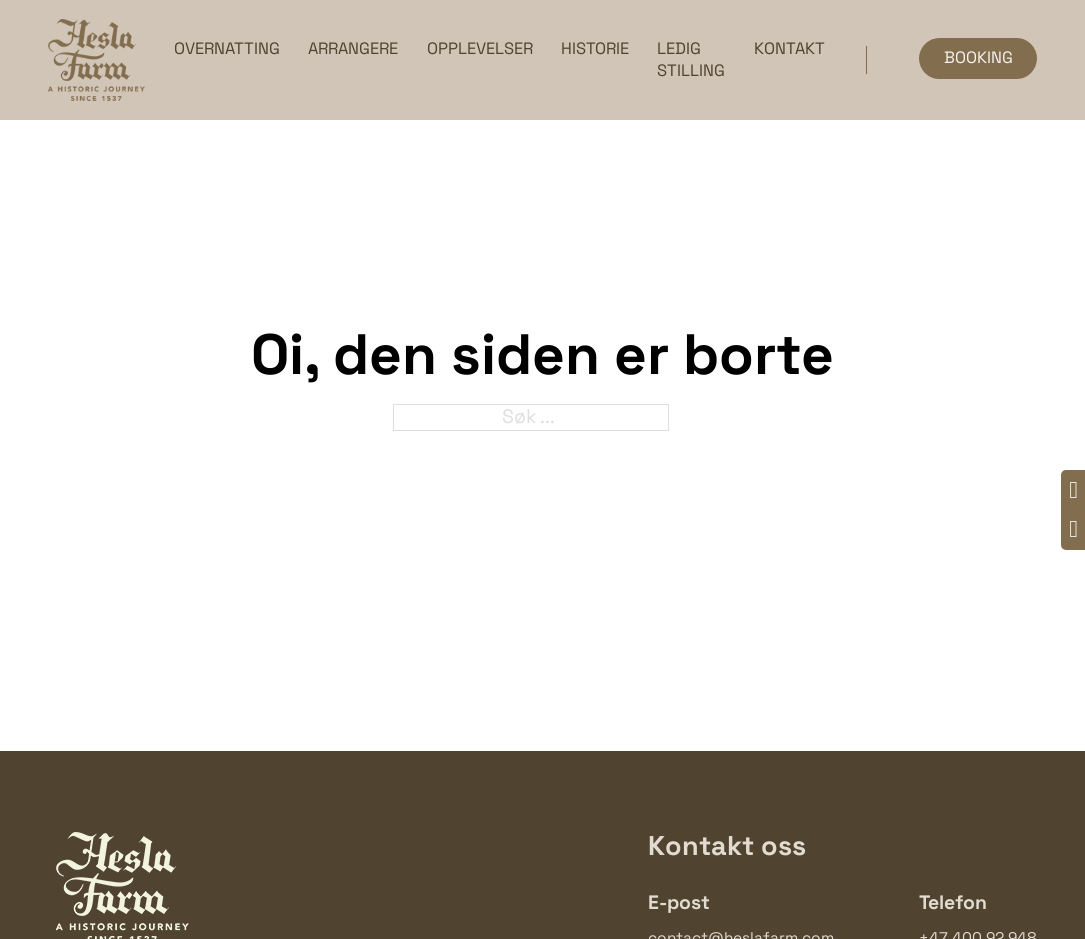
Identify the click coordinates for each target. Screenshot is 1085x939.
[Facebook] (1073, 491)
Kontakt (789, 48)
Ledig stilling (691, 59)
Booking (978, 57)
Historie (595, 48)
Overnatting (227, 48)
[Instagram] (1073, 530)
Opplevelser (480, 48)
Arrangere (353, 48)
